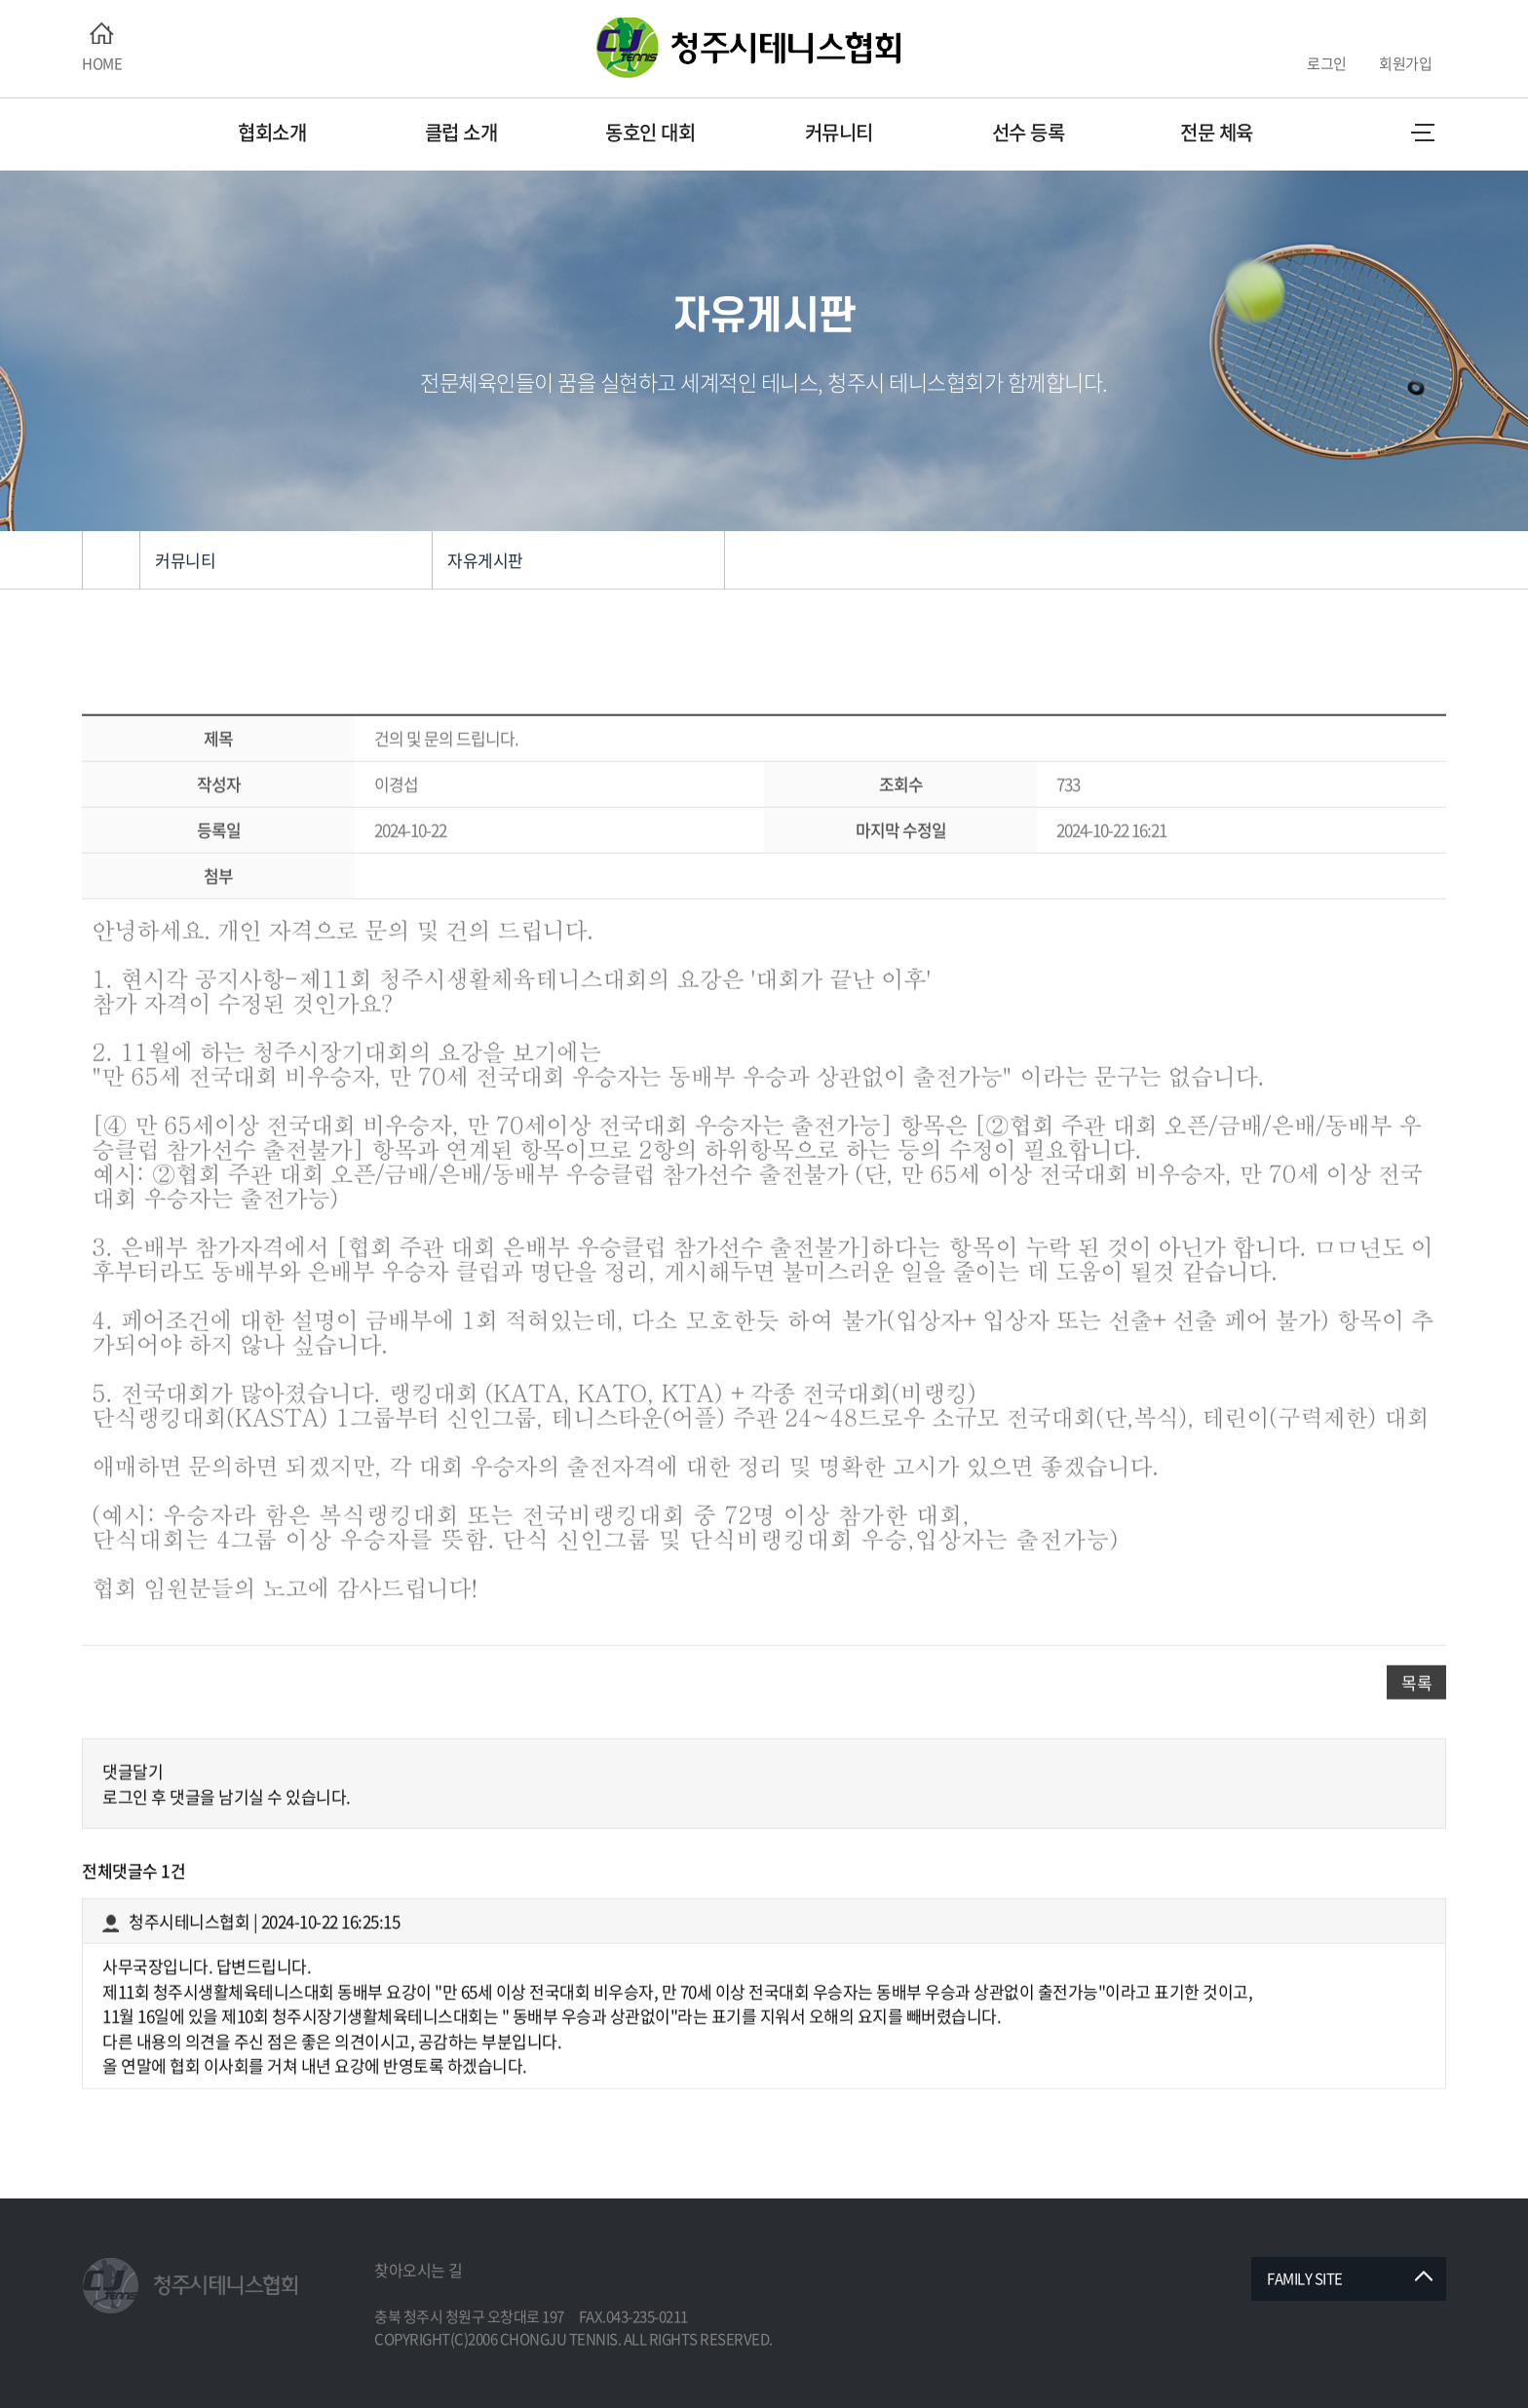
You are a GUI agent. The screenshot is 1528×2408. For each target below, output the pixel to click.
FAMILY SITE (1305, 2278)
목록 (1416, 1754)
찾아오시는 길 (418, 2269)
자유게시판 (485, 560)
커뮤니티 (185, 560)
